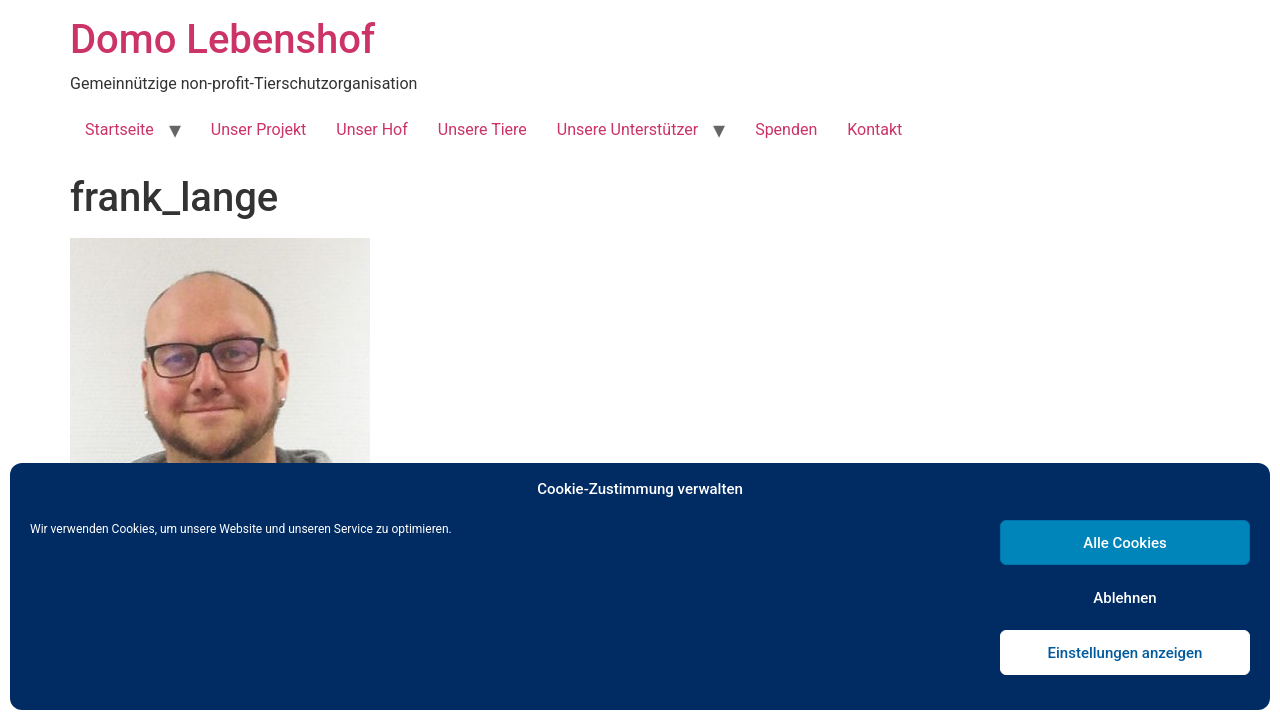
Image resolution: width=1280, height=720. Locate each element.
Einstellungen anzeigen (1125, 653)
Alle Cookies (1125, 543)
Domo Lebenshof (222, 39)
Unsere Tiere (482, 129)
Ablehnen (1124, 598)
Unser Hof (371, 129)
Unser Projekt (258, 129)
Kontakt (874, 129)
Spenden (786, 129)
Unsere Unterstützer (627, 129)
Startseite (119, 129)
